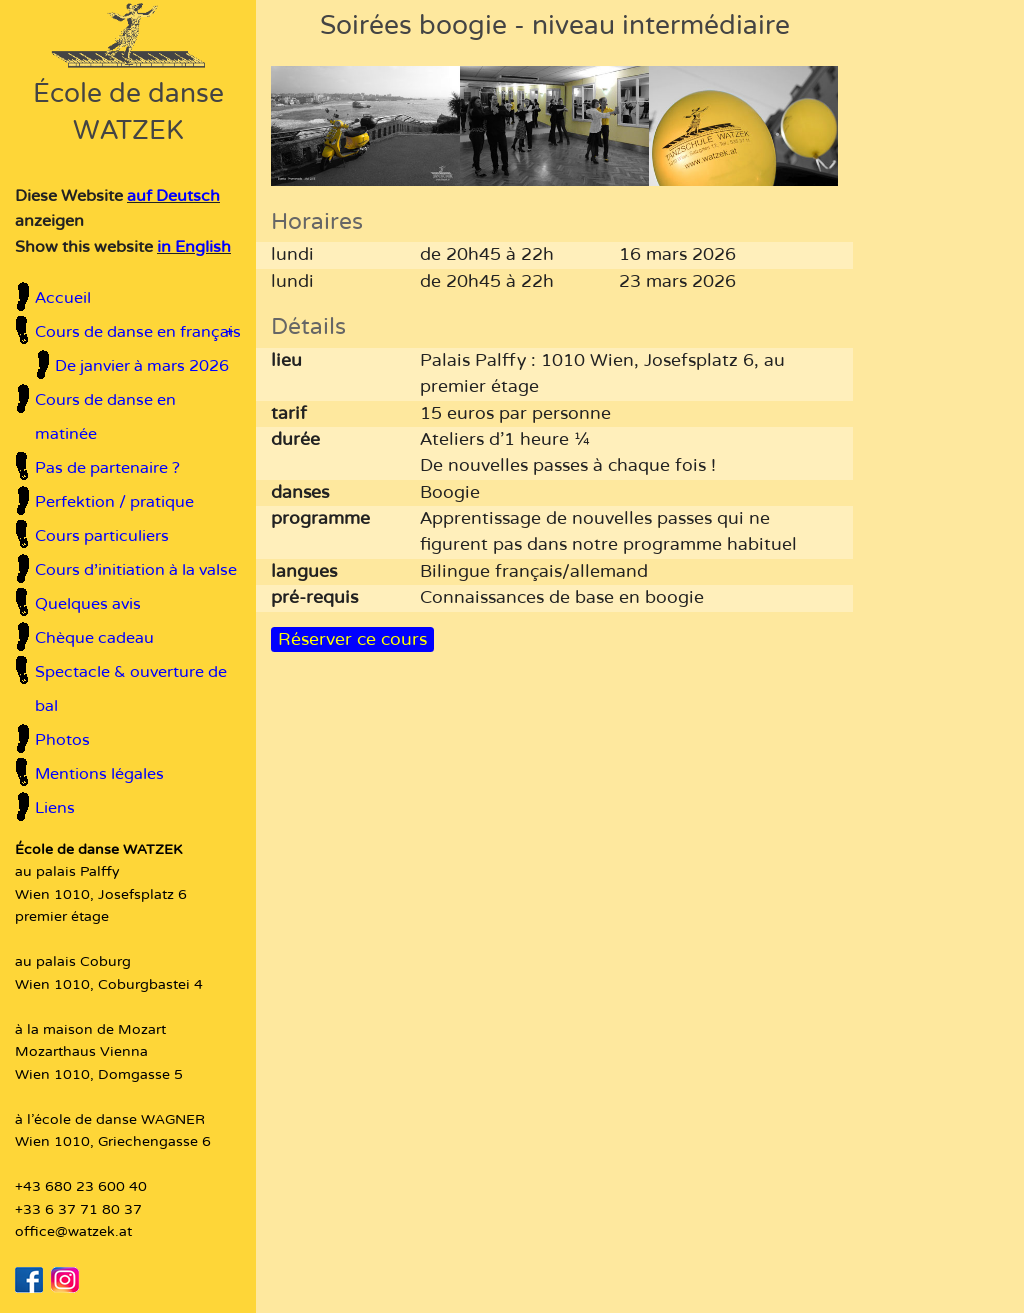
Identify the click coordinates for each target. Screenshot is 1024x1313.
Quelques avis (88, 604)
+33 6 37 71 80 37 (78, 1209)
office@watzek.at (73, 1231)
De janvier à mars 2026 (142, 366)
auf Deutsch (173, 196)
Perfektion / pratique (114, 502)
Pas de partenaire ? (107, 468)
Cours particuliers (102, 536)
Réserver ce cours (352, 639)
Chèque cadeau (94, 638)
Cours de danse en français (138, 332)
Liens (55, 808)
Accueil (63, 298)
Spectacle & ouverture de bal (131, 689)
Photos (62, 740)
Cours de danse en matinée (105, 417)
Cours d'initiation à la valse (136, 570)
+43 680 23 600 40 (81, 1186)
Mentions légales (99, 774)
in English (194, 247)
